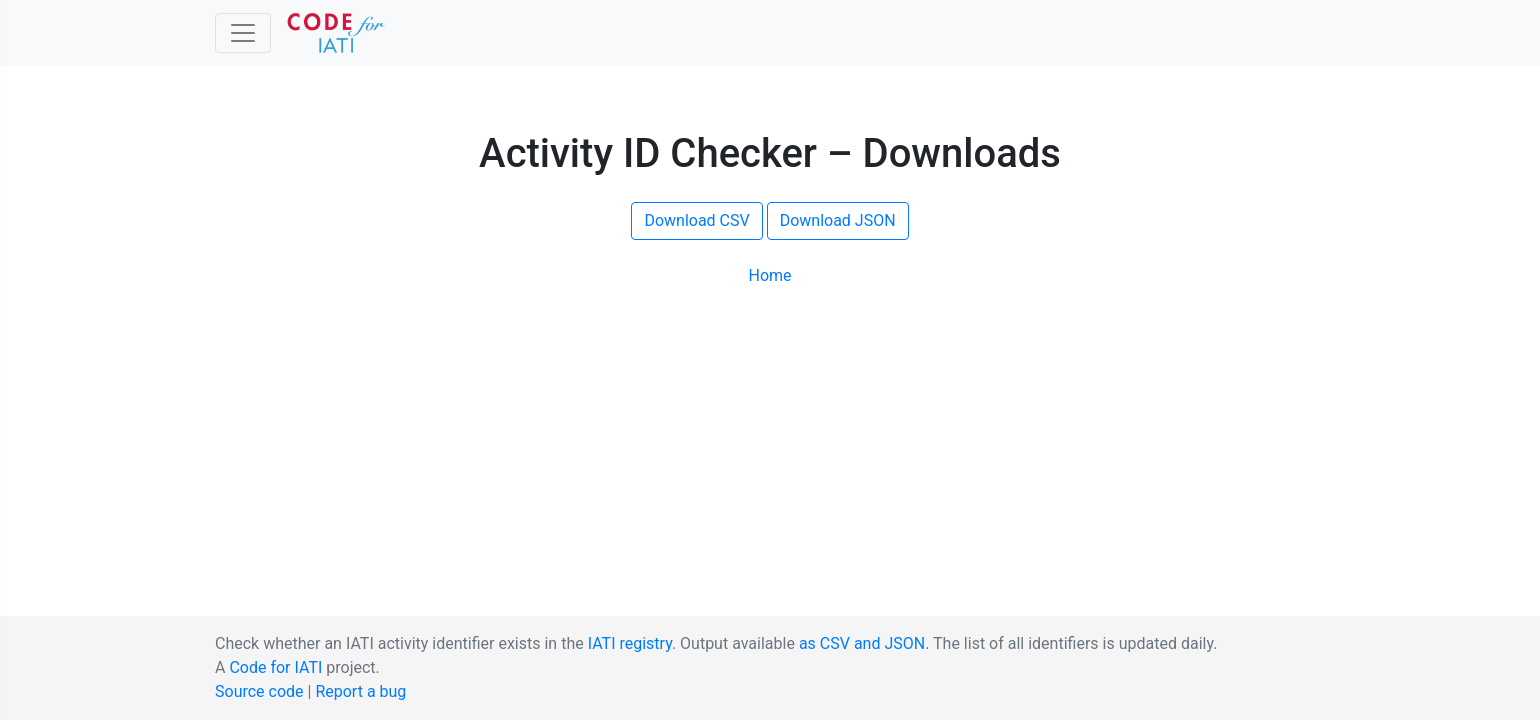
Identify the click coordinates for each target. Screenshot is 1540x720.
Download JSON (838, 220)
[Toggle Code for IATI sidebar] (243, 33)
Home (769, 275)
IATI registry (630, 643)
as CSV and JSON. (864, 643)
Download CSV (696, 220)
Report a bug (360, 691)
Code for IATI (275, 667)
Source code (259, 691)
